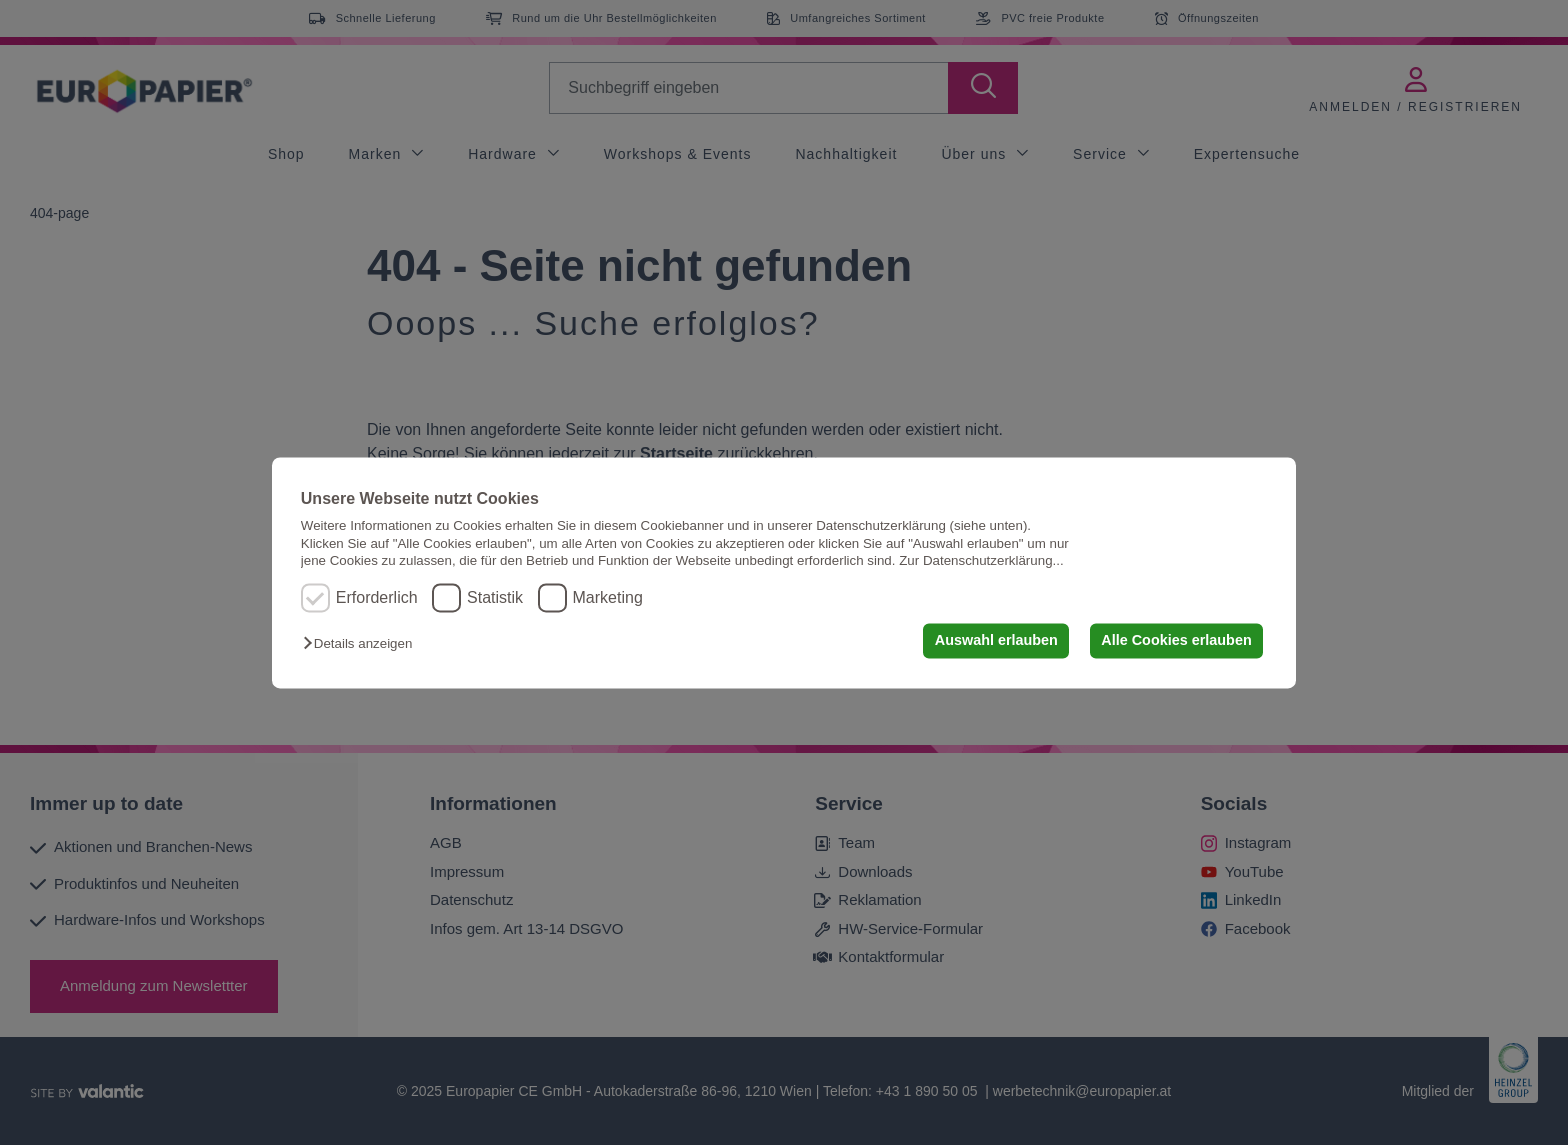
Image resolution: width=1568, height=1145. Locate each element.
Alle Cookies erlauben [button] (1176, 641)
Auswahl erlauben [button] (996, 641)
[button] (362, 644)
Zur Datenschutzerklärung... (981, 560)
